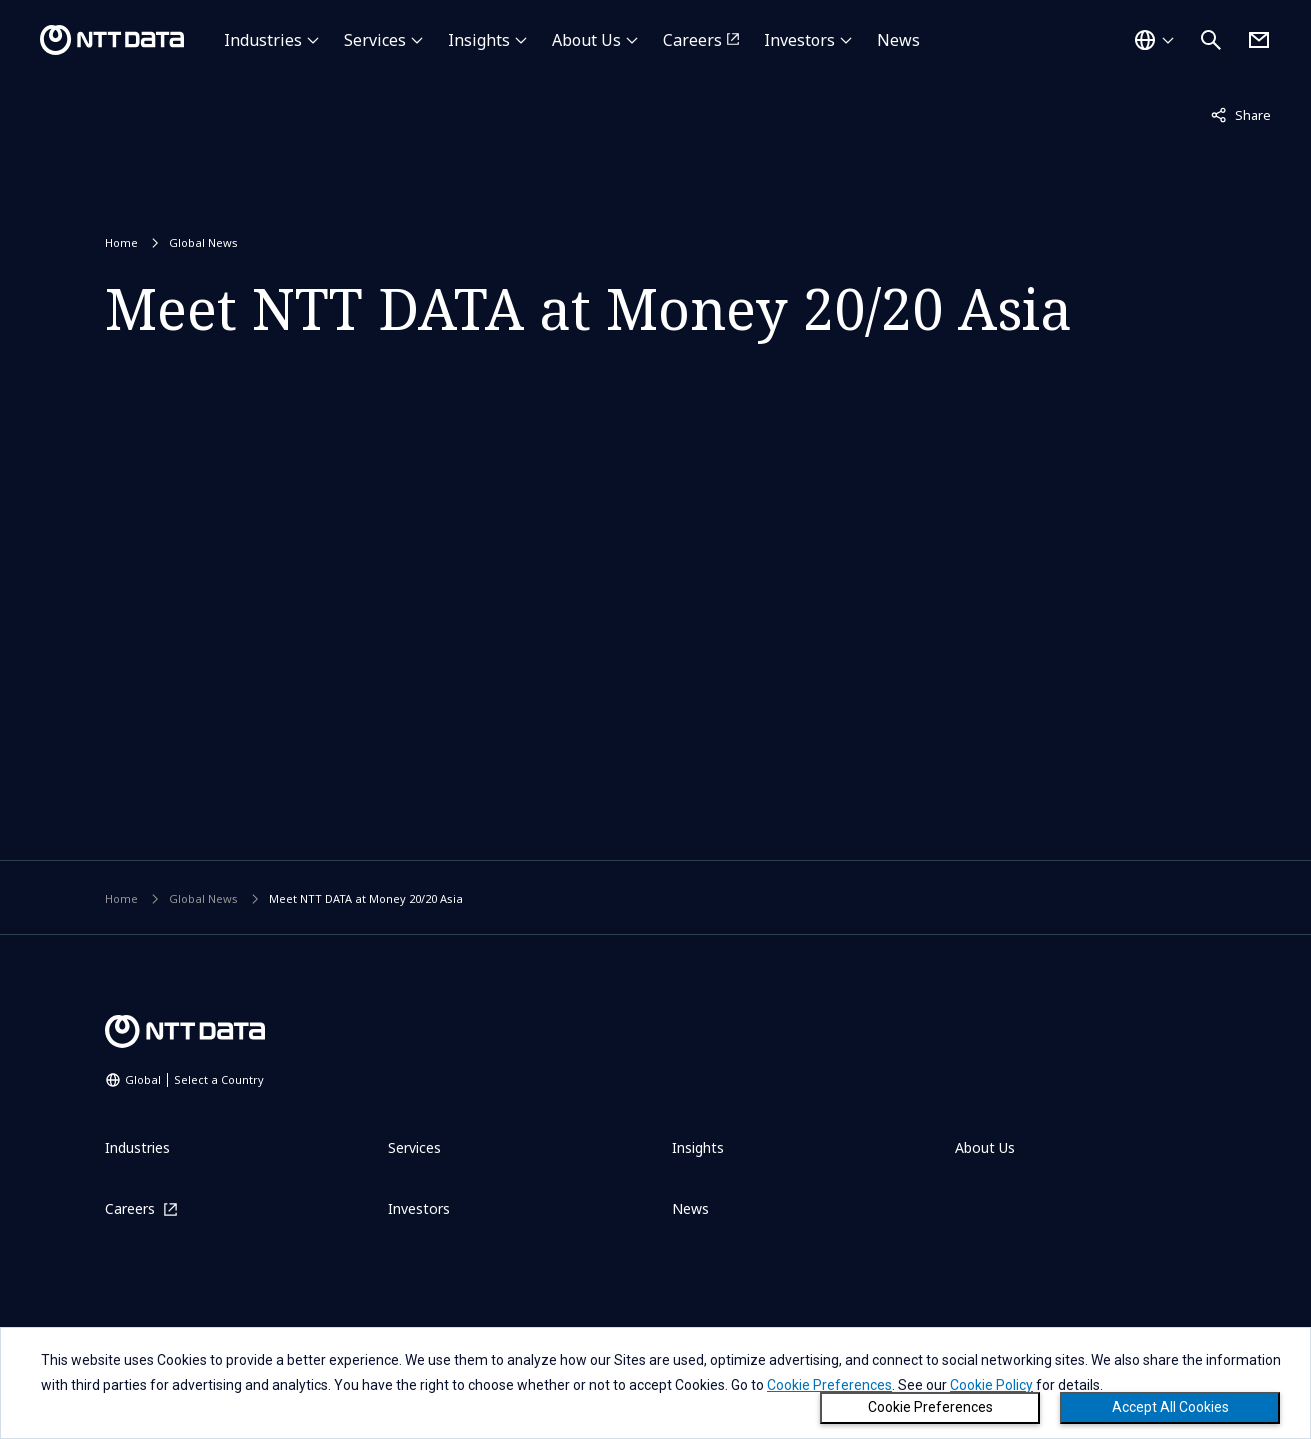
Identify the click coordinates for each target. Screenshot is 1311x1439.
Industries (263, 40)
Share (1241, 114)
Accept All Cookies (1170, 1407)
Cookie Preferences (930, 1407)
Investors (799, 40)
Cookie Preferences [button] (829, 1385)
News (898, 40)
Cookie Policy (991, 1385)
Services (375, 40)
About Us (586, 40)
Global (194, 1079)
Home (121, 242)
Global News (203, 242)
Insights (479, 40)
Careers (692, 40)
